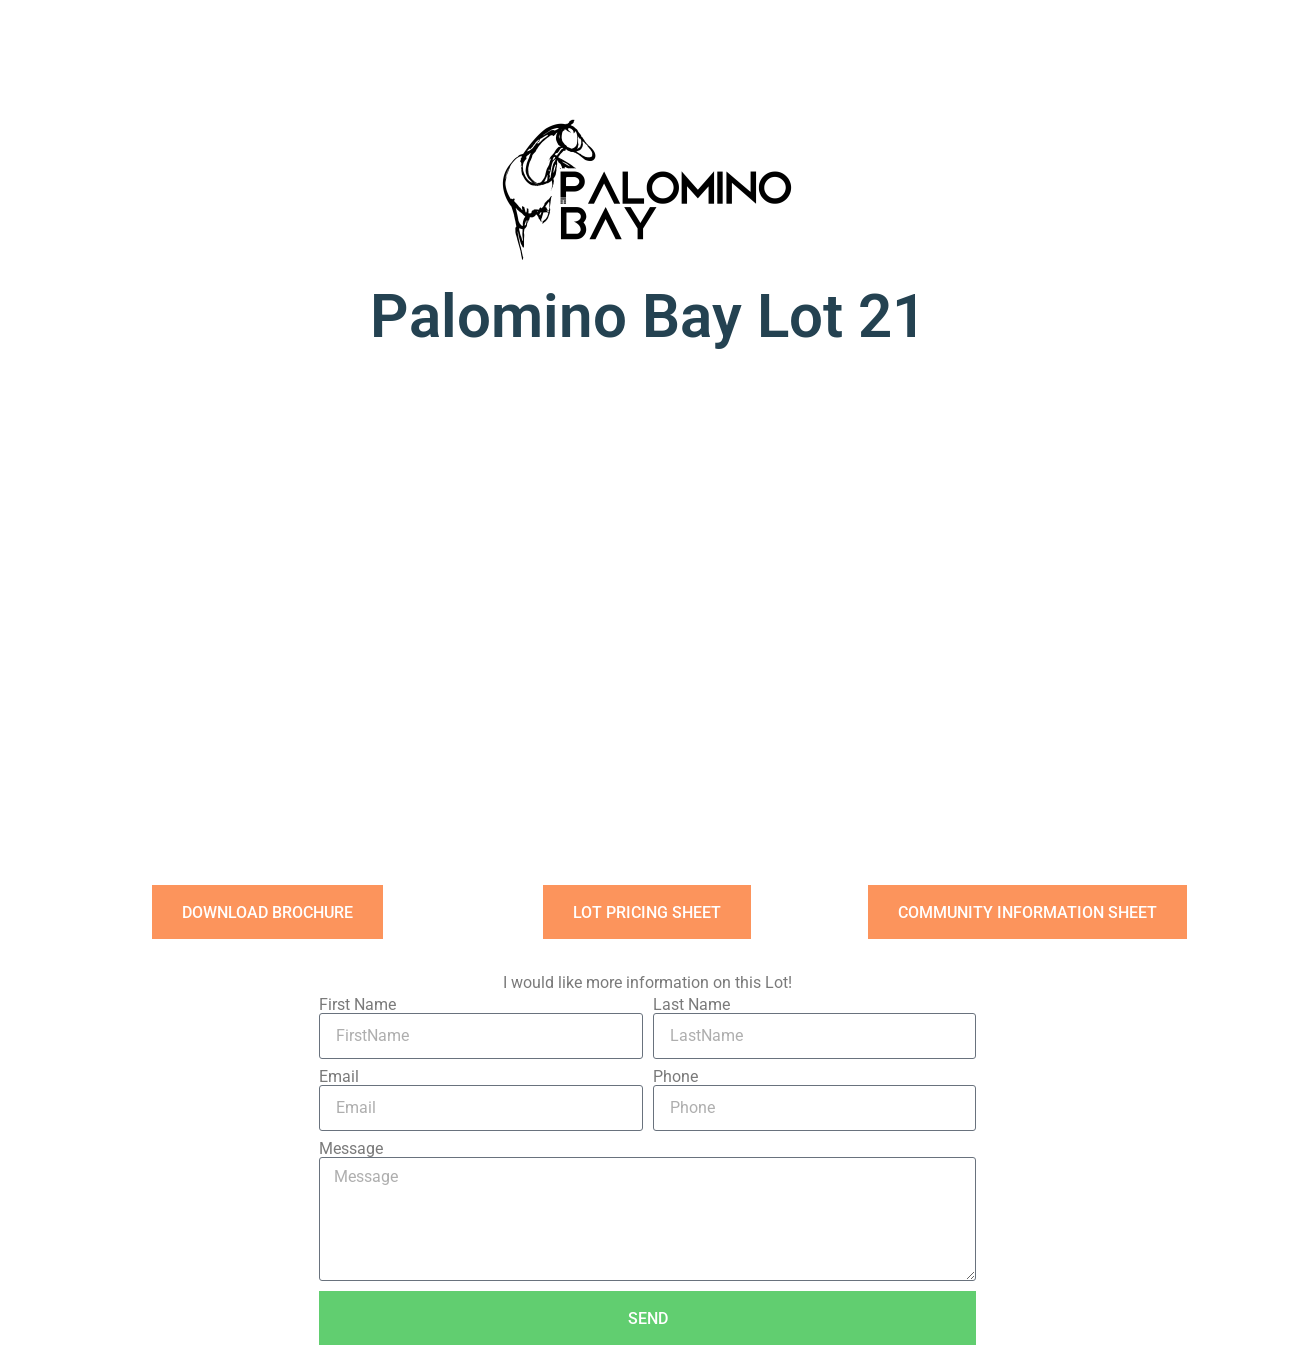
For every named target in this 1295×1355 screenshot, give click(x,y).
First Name (357, 1005)
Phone (675, 1077)
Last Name (691, 1005)
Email (339, 1077)
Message (351, 1149)
